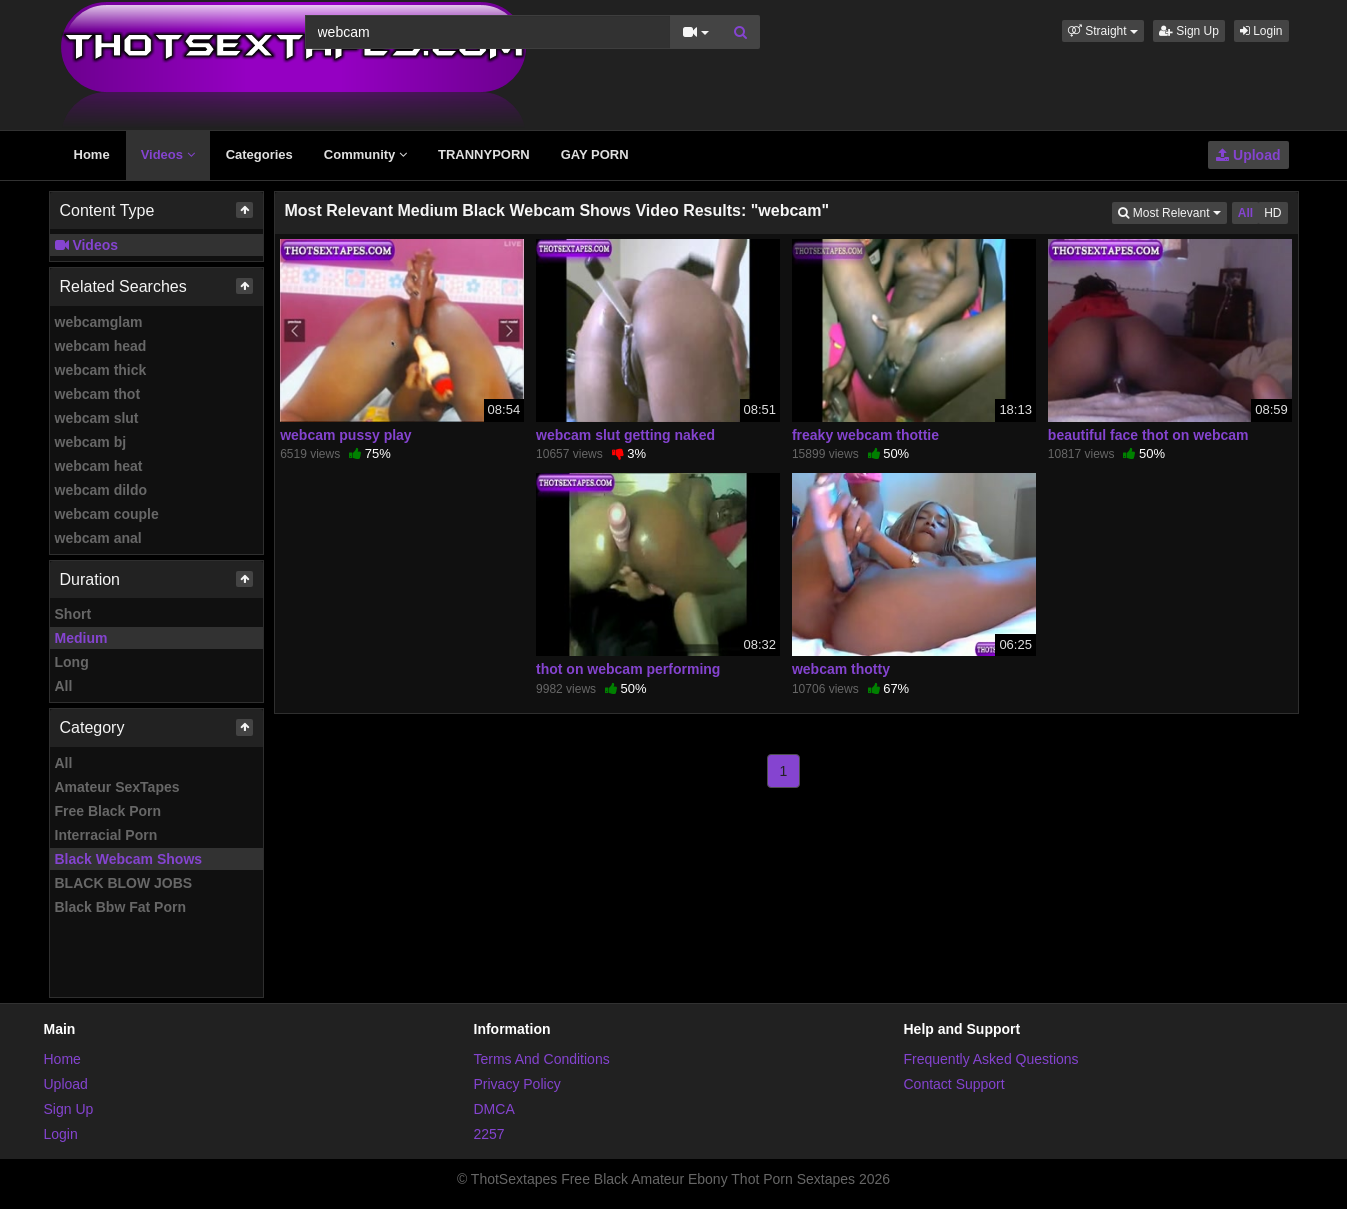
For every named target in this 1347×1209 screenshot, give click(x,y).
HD (1272, 213)
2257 (489, 1134)
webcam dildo (101, 490)
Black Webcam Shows (129, 859)
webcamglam (99, 322)
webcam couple (107, 514)
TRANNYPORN (484, 154)
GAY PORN (595, 154)
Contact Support (954, 1084)
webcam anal (98, 538)
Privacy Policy (517, 1084)
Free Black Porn (108, 811)
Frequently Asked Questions (991, 1059)
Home (92, 154)
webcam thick (101, 370)
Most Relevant (1172, 211)
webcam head (101, 346)
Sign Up (1189, 31)
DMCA (494, 1109)
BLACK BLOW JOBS (124, 883)
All (64, 686)
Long (72, 662)
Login (1261, 31)
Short (73, 614)
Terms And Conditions (542, 1059)
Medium (81, 638)
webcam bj (91, 442)
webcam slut (97, 418)
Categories (259, 154)
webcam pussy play (346, 435)
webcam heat (99, 466)
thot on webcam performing (628, 669)
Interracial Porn (106, 835)
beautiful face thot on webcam (1148, 435)
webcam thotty (841, 669)
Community (365, 154)
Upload (1248, 155)
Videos (168, 154)
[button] (1103, 31)
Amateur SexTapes (117, 787)
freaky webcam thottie (865, 435)
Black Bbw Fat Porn (120, 907)
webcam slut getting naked (625, 435)
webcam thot (98, 394)
